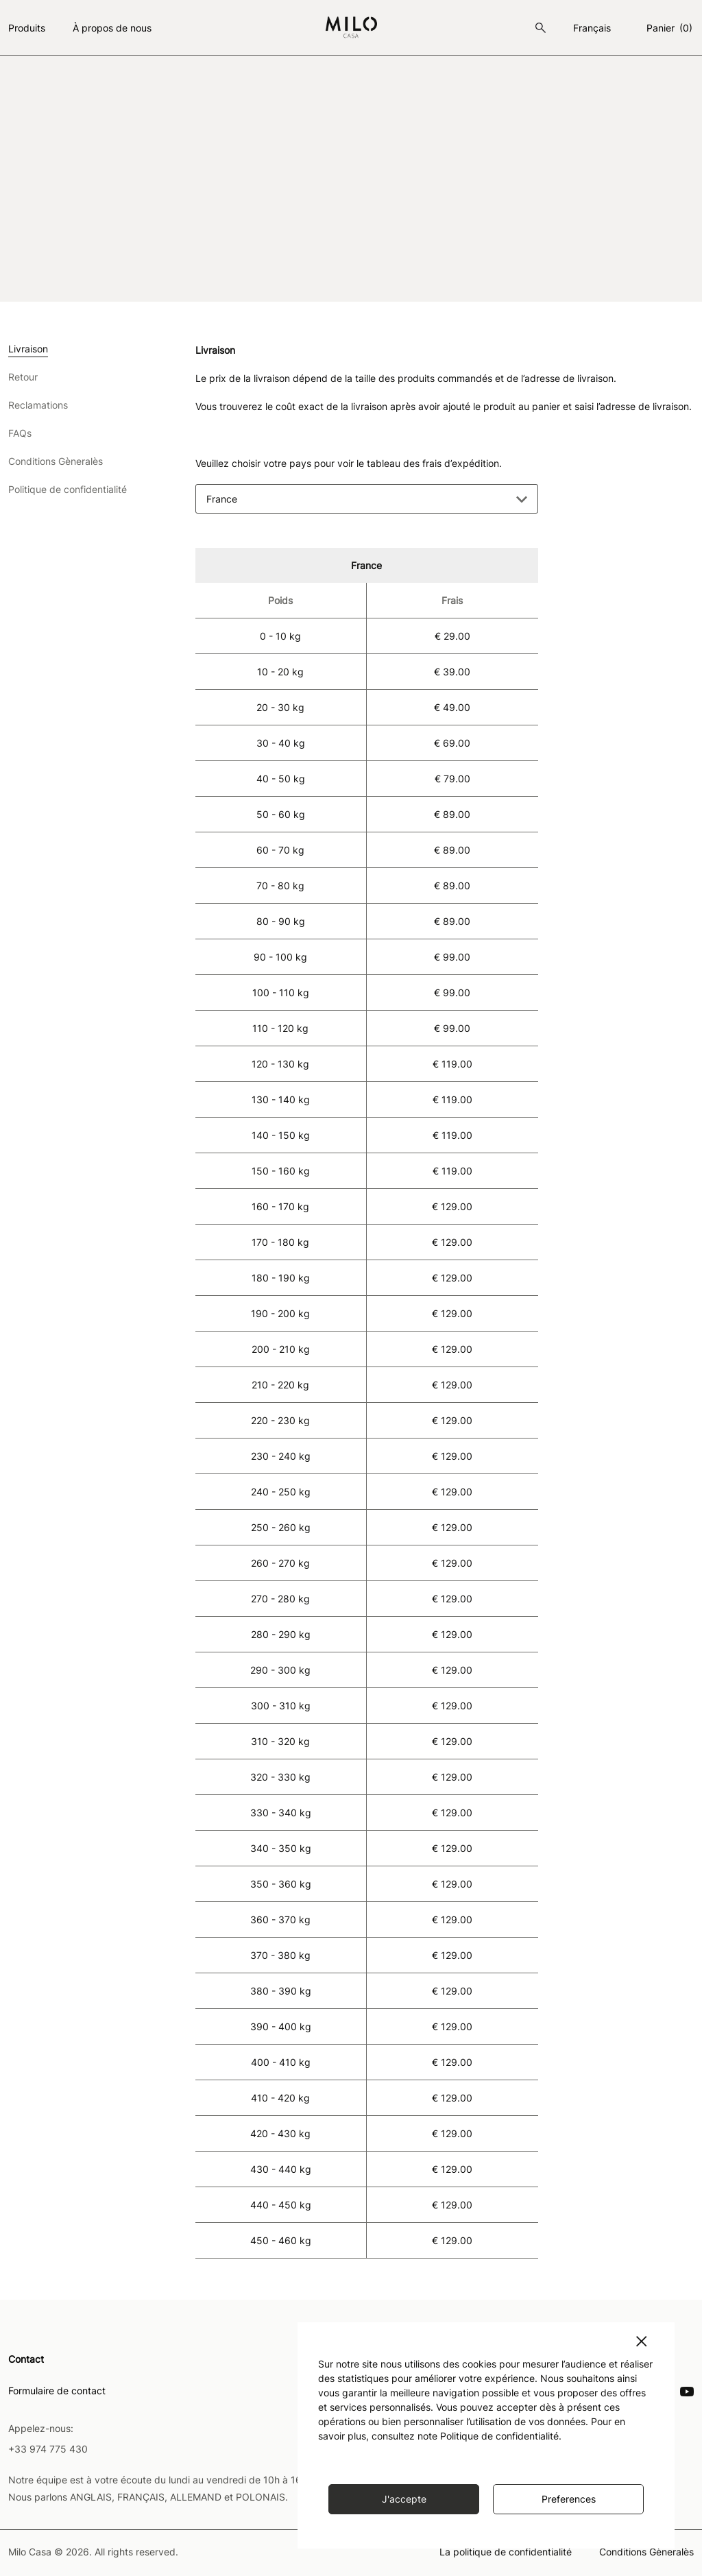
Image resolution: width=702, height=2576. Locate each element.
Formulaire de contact (57, 2390)
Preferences (569, 2499)
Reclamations (38, 405)
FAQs (20, 434)
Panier (670, 28)
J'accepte (404, 2499)
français (592, 28)
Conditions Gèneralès (55, 462)
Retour (23, 377)
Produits (26, 28)
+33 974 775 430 (48, 2447)
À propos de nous (112, 28)
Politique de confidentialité (67, 490)
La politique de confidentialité (505, 2551)
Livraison (28, 349)
